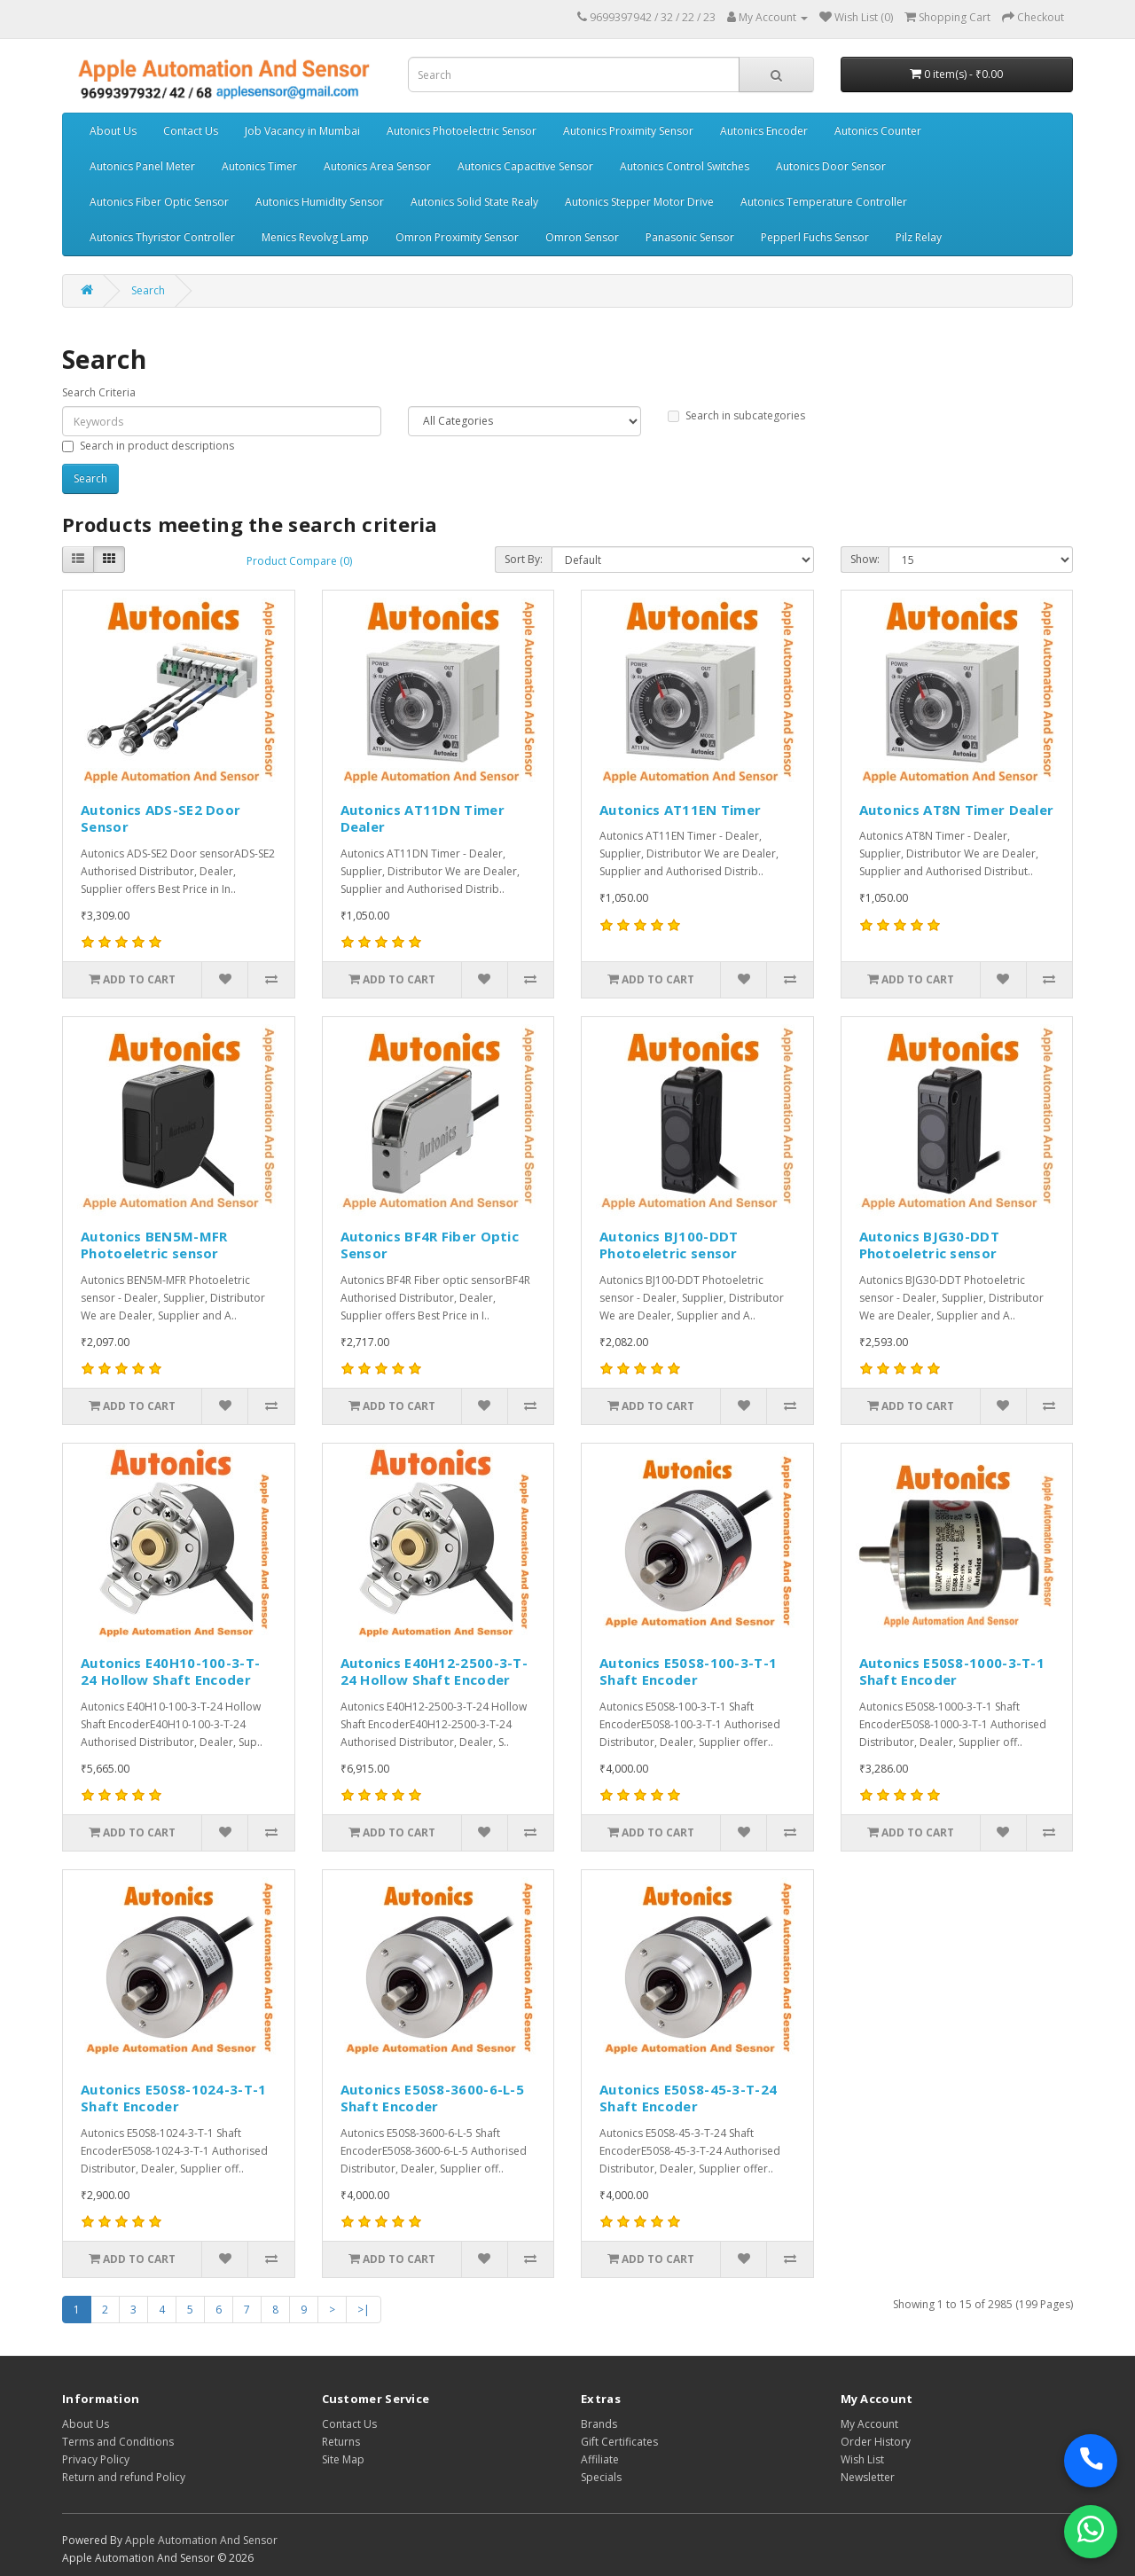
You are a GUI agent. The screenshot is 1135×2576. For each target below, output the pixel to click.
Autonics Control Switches (684, 166)
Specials (601, 2477)
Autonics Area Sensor (377, 166)
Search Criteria (99, 392)
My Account (869, 2423)
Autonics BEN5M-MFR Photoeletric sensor (154, 1245)
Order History (876, 2441)
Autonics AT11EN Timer (680, 809)
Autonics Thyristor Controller (162, 237)
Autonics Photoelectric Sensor (461, 130)
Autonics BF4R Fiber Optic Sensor (430, 1245)
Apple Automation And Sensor (201, 2540)
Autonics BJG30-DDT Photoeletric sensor (929, 1245)
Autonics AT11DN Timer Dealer (422, 818)
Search (148, 290)
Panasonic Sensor (690, 237)
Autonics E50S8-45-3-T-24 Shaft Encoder (688, 2098)
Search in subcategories (736, 415)
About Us (113, 130)
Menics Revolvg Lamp (315, 237)
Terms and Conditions (118, 2441)
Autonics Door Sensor (831, 166)
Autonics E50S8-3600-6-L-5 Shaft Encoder (432, 2098)
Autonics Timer (259, 166)
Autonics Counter (877, 130)
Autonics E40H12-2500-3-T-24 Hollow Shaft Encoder (434, 1671)
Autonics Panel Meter (142, 166)
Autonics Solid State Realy (474, 201)
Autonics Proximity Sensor (628, 130)
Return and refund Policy (123, 2477)
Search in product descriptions (148, 445)
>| (363, 2309)
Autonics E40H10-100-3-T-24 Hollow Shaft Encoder (170, 1671)
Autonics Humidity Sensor (319, 201)
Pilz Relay (919, 237)
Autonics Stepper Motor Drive (639, 201)
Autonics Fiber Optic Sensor (159, 201)
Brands (599, 2423)
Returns (341, 2441)
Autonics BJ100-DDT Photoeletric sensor (668, 1245)
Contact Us (190, 130)
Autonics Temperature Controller (823, 201)
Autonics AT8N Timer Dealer (956, 809)
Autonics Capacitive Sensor (525, 166)
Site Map (343, 2459)
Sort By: (524, 559)
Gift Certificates (619, 2441)
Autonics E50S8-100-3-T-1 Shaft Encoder (688, 1671)
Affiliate (600, 2459)
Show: (865, 559)
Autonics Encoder (764, 130)
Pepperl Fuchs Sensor (815, 237)
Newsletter (868, 2477)
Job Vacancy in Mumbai (302, 130)
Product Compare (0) (299, 560)
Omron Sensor (582, 237)
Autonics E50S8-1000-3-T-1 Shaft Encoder (952, 1671)
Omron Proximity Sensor (457, 237)
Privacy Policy (95, 2459)
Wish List (862, 2459)
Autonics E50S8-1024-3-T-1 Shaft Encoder (174, 2098)
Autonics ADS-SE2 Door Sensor (160, 818)
